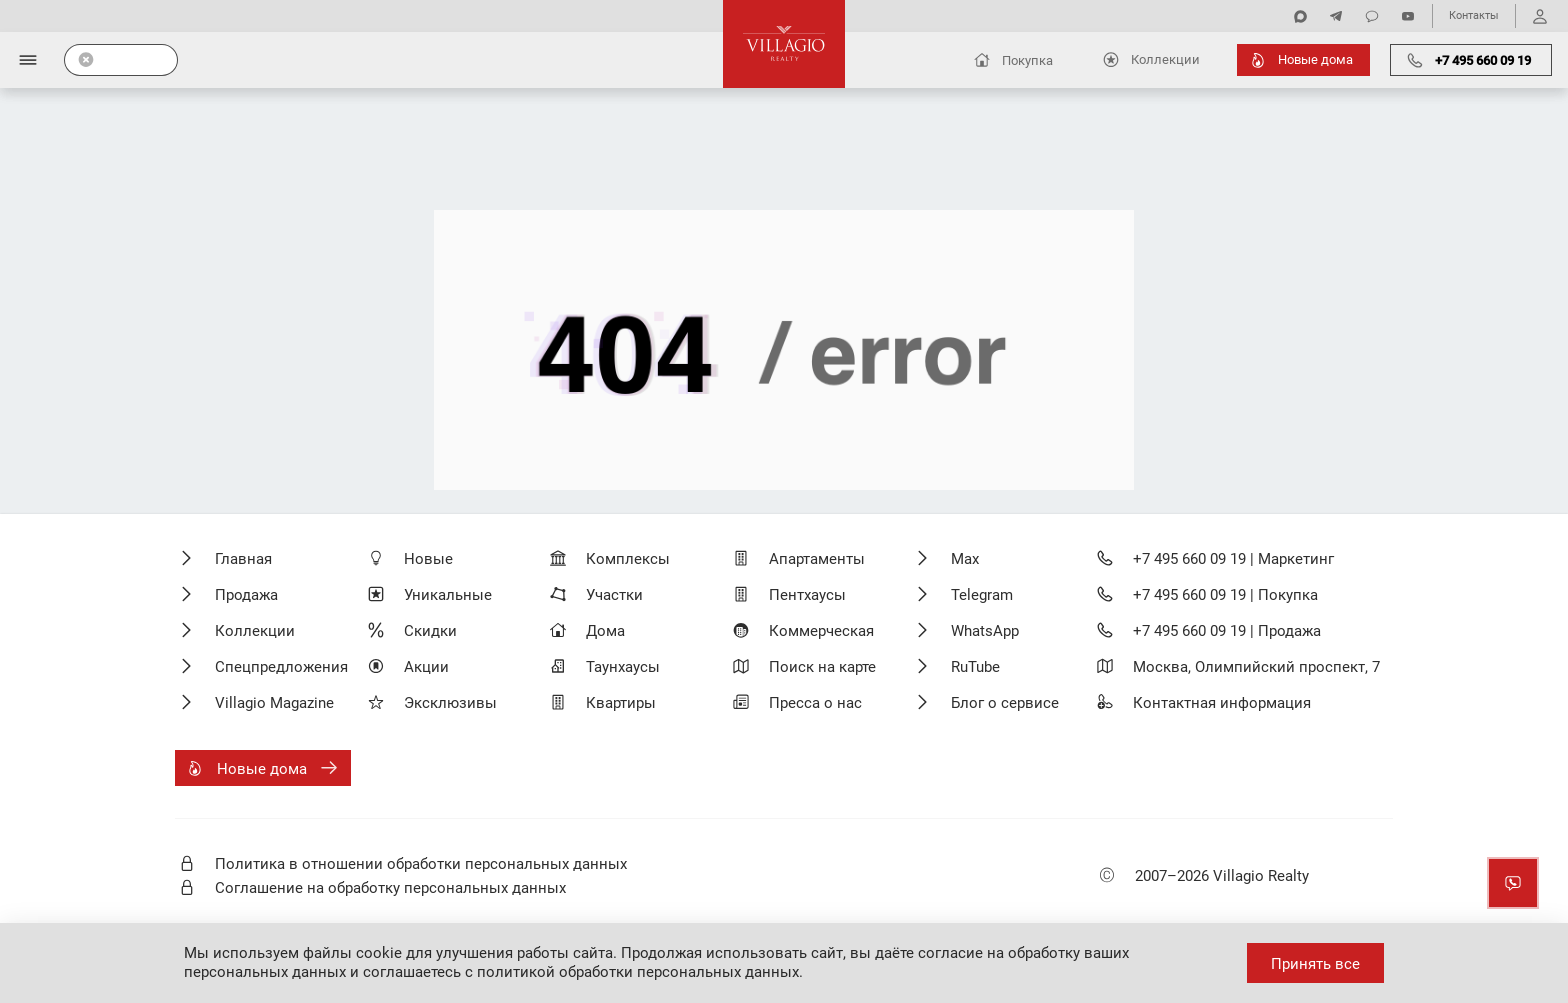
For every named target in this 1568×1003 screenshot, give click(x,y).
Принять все (1315, 964)
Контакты (1474, 15)
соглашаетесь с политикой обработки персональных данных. (583, 972)
